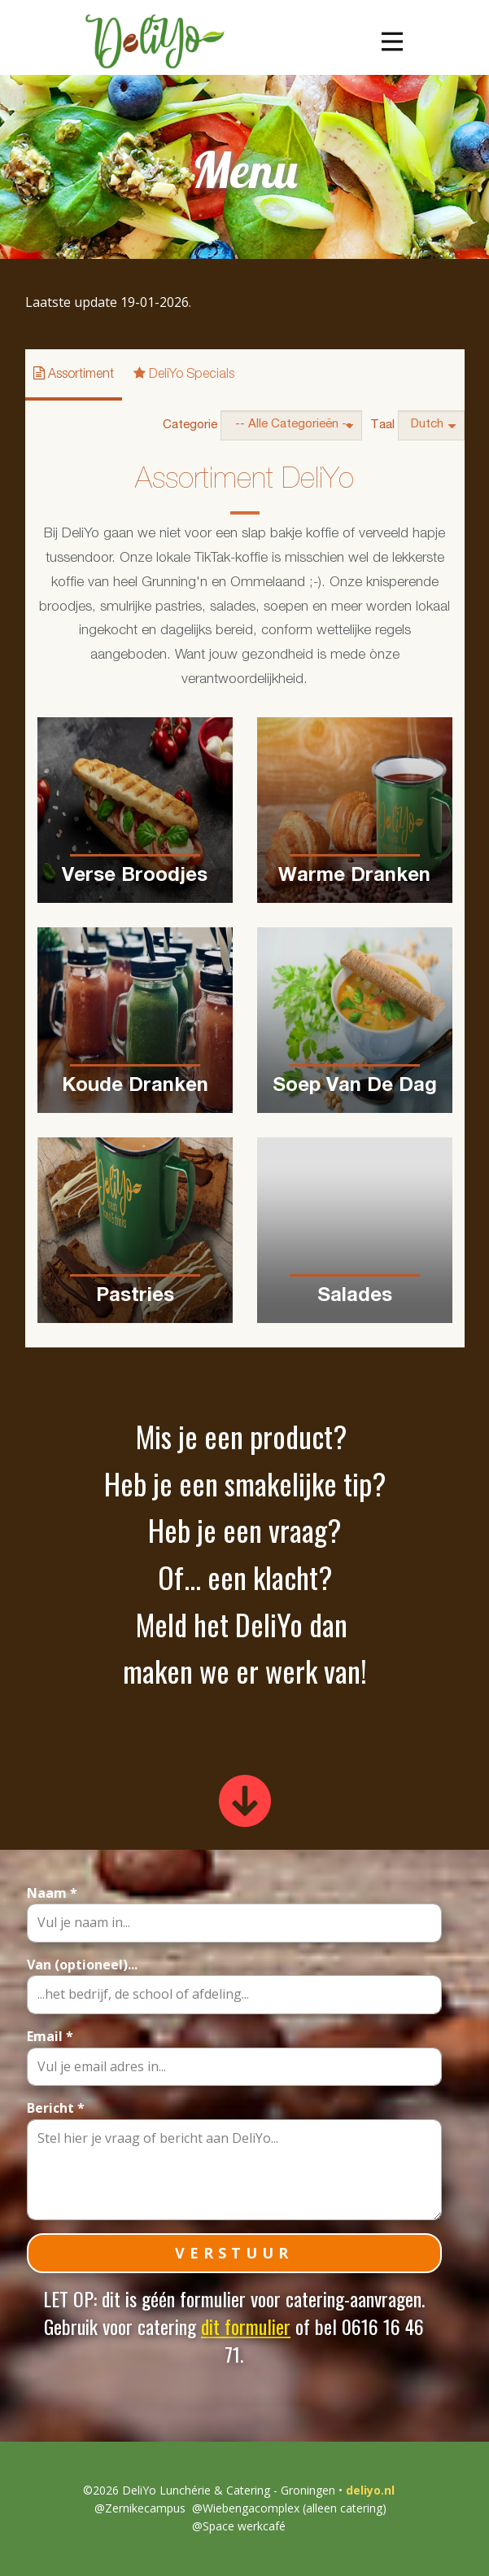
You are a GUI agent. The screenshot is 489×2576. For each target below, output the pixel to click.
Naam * (52, 1893)
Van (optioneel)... (82, 1965)
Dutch (433, 425)
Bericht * (56, 2108)
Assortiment (73, 374)
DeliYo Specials (183, 374)
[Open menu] (392, 41)
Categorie (190, 425)
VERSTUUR (234, 2253)
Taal (382, 425)
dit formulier (245, 2326)
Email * (50, 2036)
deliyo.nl (369, 2490)
